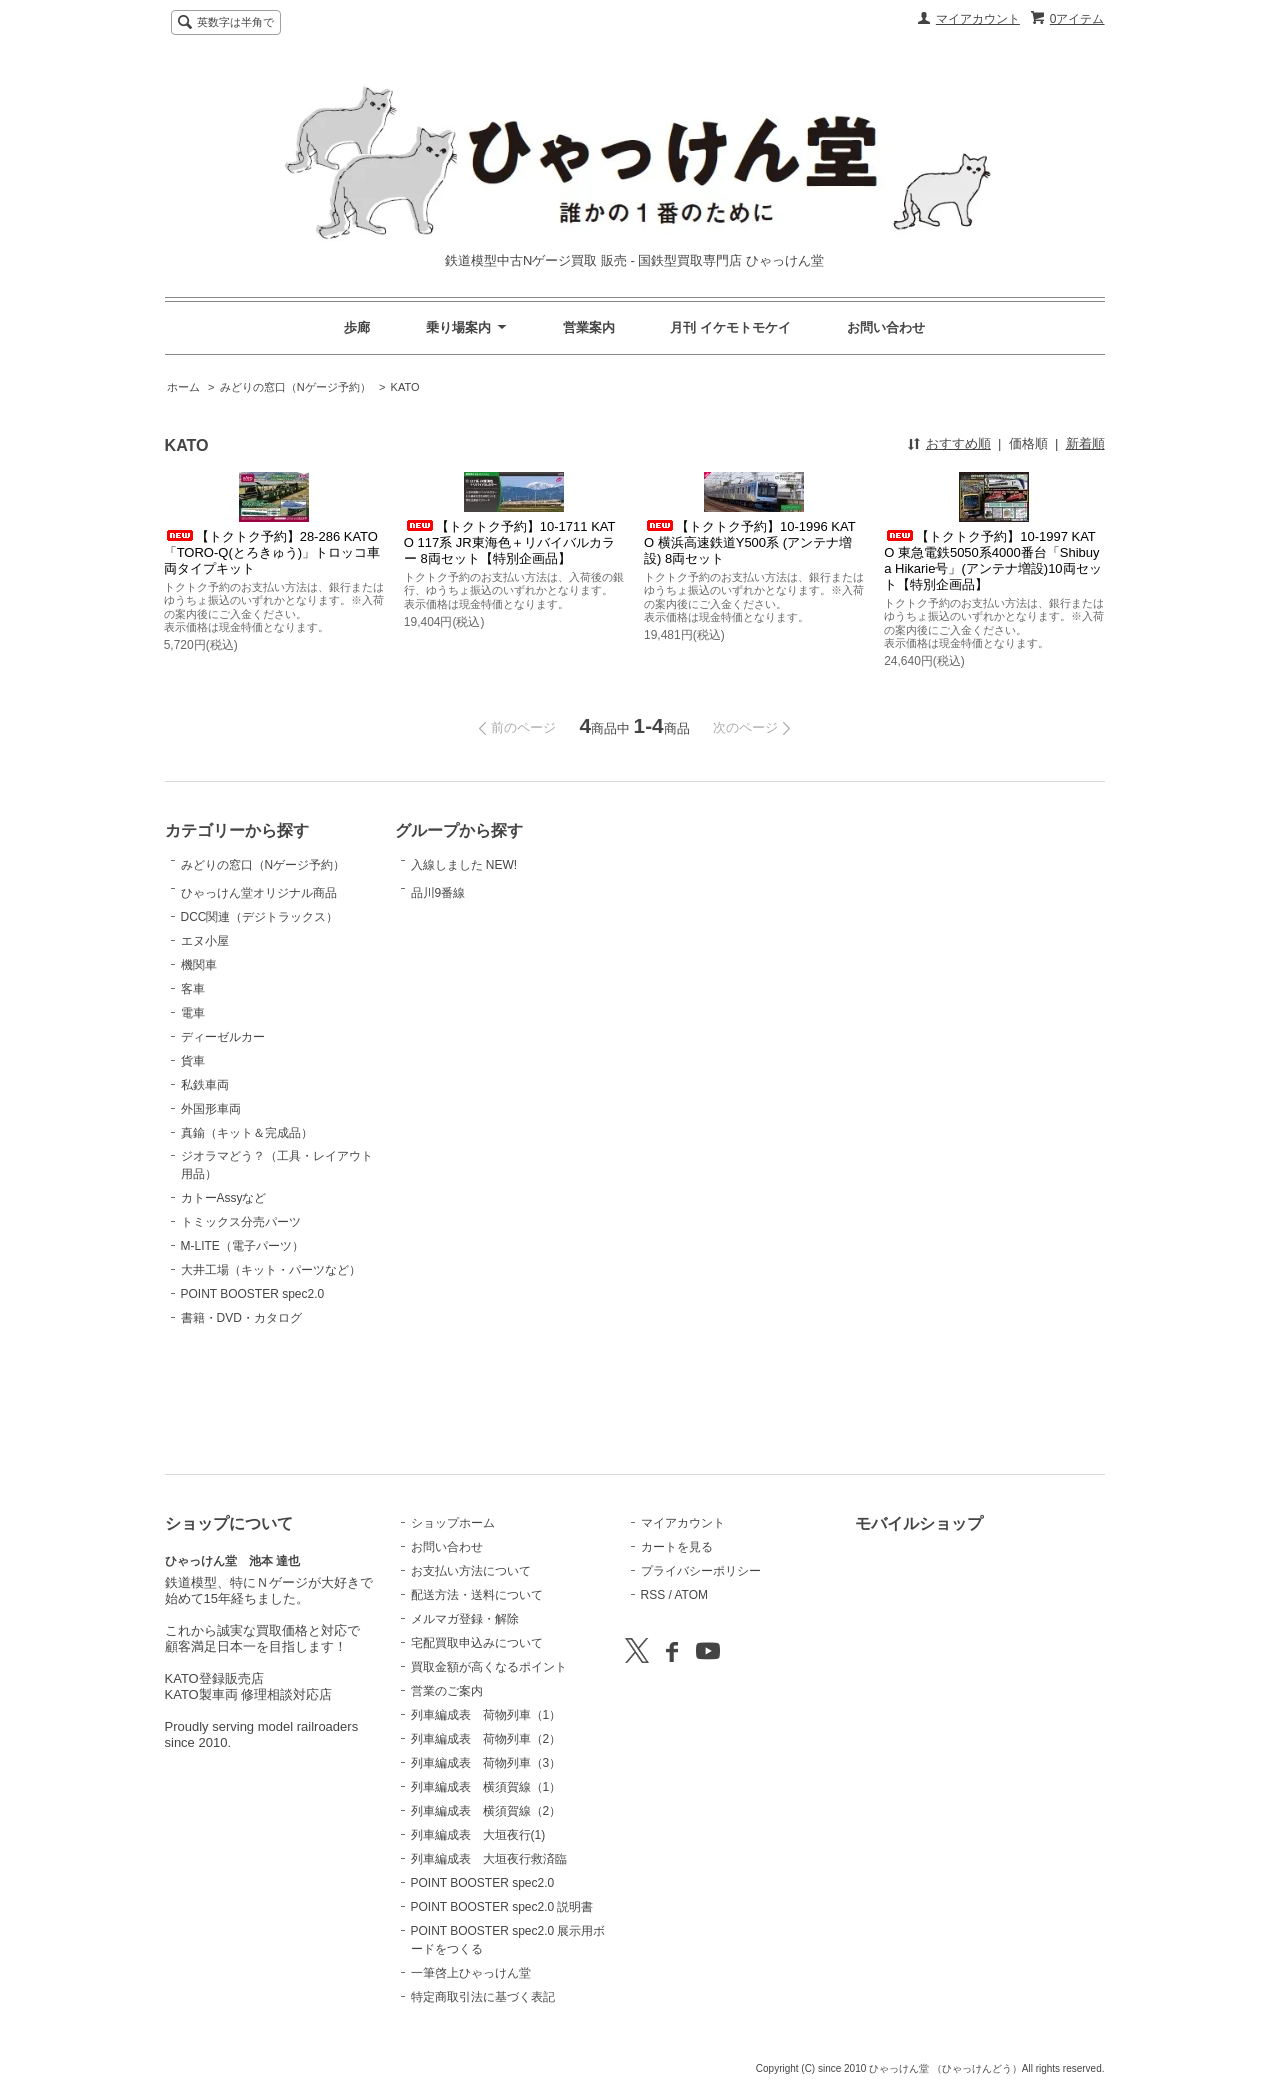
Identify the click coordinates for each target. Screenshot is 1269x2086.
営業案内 (589, 327)
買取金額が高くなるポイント (489, 1667)
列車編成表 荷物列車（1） (486, 1715)
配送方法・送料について (477, 1595)
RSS (653, 1595)
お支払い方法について (471, 1571)
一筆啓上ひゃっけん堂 (471, 1973)
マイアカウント (978, 19)
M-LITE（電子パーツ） (242, 1346)
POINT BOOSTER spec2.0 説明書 (502, 1907)
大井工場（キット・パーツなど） (271, 1370)
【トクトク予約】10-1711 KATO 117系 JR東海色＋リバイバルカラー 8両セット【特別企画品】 (510, 542)
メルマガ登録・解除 (465, 1619)
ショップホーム (453, 1523)
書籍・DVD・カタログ (241, 1418)
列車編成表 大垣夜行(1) (478, 1835)
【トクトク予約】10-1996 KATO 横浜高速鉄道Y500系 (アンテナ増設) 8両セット (750, 542)
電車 (193, 1113)
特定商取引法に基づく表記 (483, 1997)
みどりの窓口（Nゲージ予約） (295, 387)
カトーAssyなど (224, 1298)
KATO (405, 387)
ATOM (691, 1595)
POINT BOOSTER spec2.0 (253, 1394)
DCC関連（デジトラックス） (260, 1017)
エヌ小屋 (205, 1041)
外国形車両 (211, 1209)
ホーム (183, 387)
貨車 (193, 1161)
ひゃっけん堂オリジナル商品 (259, 965)
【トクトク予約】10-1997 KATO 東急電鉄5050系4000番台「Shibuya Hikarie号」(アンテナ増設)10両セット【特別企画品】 (992, 560)
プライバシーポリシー (701, 1571)
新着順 (1085, 443)
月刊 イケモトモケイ (730, 327)
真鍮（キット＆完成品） (247, 1233)
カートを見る (677, 1547)
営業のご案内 (447, 1691)
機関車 (199, 1065)
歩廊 (357, 327)
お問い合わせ (886, 327)
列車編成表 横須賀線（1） (486, 1787)
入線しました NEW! (464, 875)
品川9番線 (461, 930)
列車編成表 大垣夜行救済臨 (489, 1859)
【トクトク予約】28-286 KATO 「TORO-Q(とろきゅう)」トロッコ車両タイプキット (272, 552)
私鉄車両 (205, 1185)
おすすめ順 (958, 443)
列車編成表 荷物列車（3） (486, 1763)
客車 (193, 1089)
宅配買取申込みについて (477, 1643)
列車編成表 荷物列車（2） (486, 1739)
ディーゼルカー (223, 1137)
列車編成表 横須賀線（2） (486, 1811)
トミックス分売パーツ (241, 1322)
